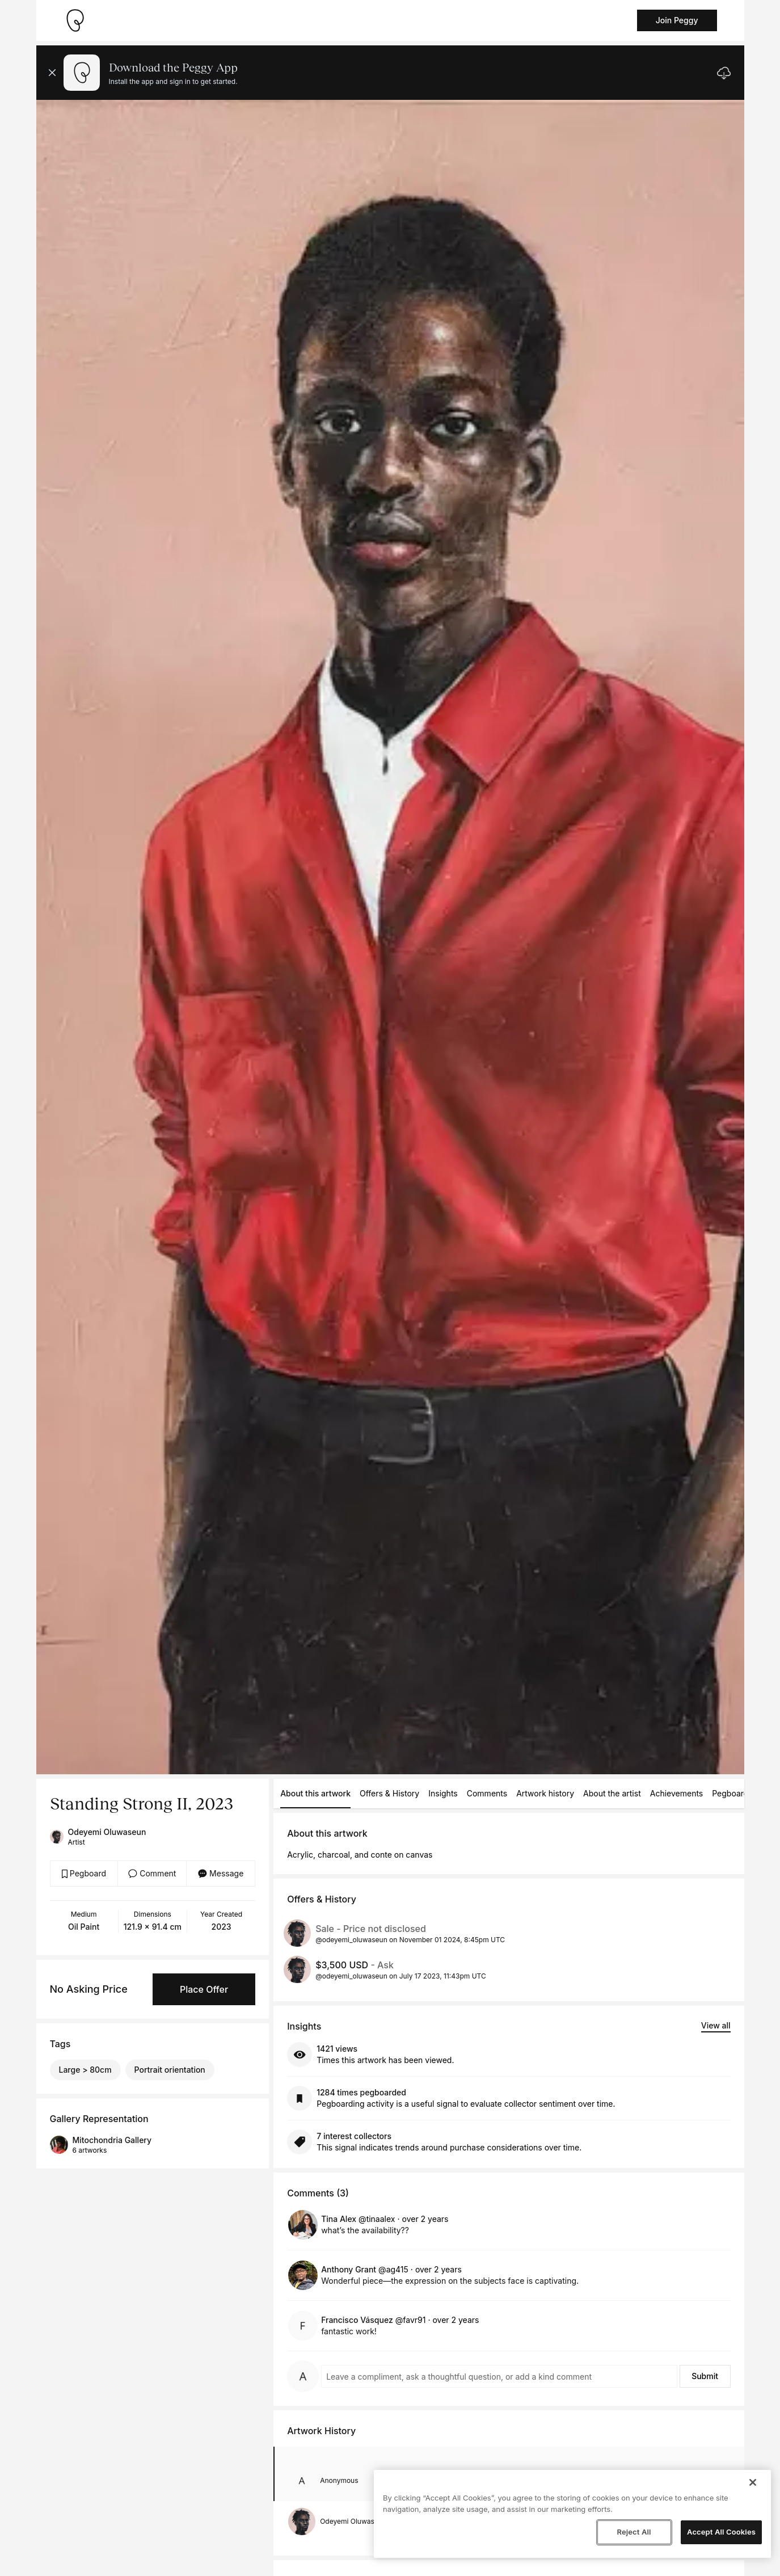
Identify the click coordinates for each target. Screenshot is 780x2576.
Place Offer (204, 1989)
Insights (443, 1793)
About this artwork (315, 1793)
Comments (487, 1793)
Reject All (634, 2531)
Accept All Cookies (721, 2531)
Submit (705, 2376)
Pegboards (732, 1793)
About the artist (612, 1793)
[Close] (752, 2482)
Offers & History (389, 1793)
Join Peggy (677, 20)
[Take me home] (75, 20)
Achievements (676, 1793)
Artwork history (545, 1793)
